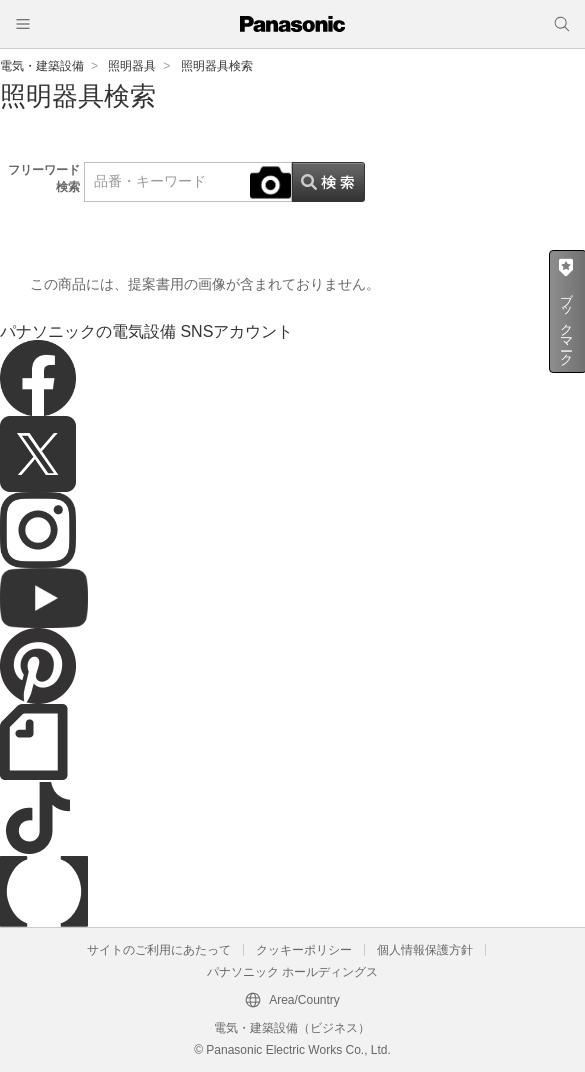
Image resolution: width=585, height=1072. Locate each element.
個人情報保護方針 (425, 950)
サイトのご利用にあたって (159, 950)
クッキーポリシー (304, 950)
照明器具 (132, 66)
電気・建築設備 (42, 66)
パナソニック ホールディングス (292, 972)
